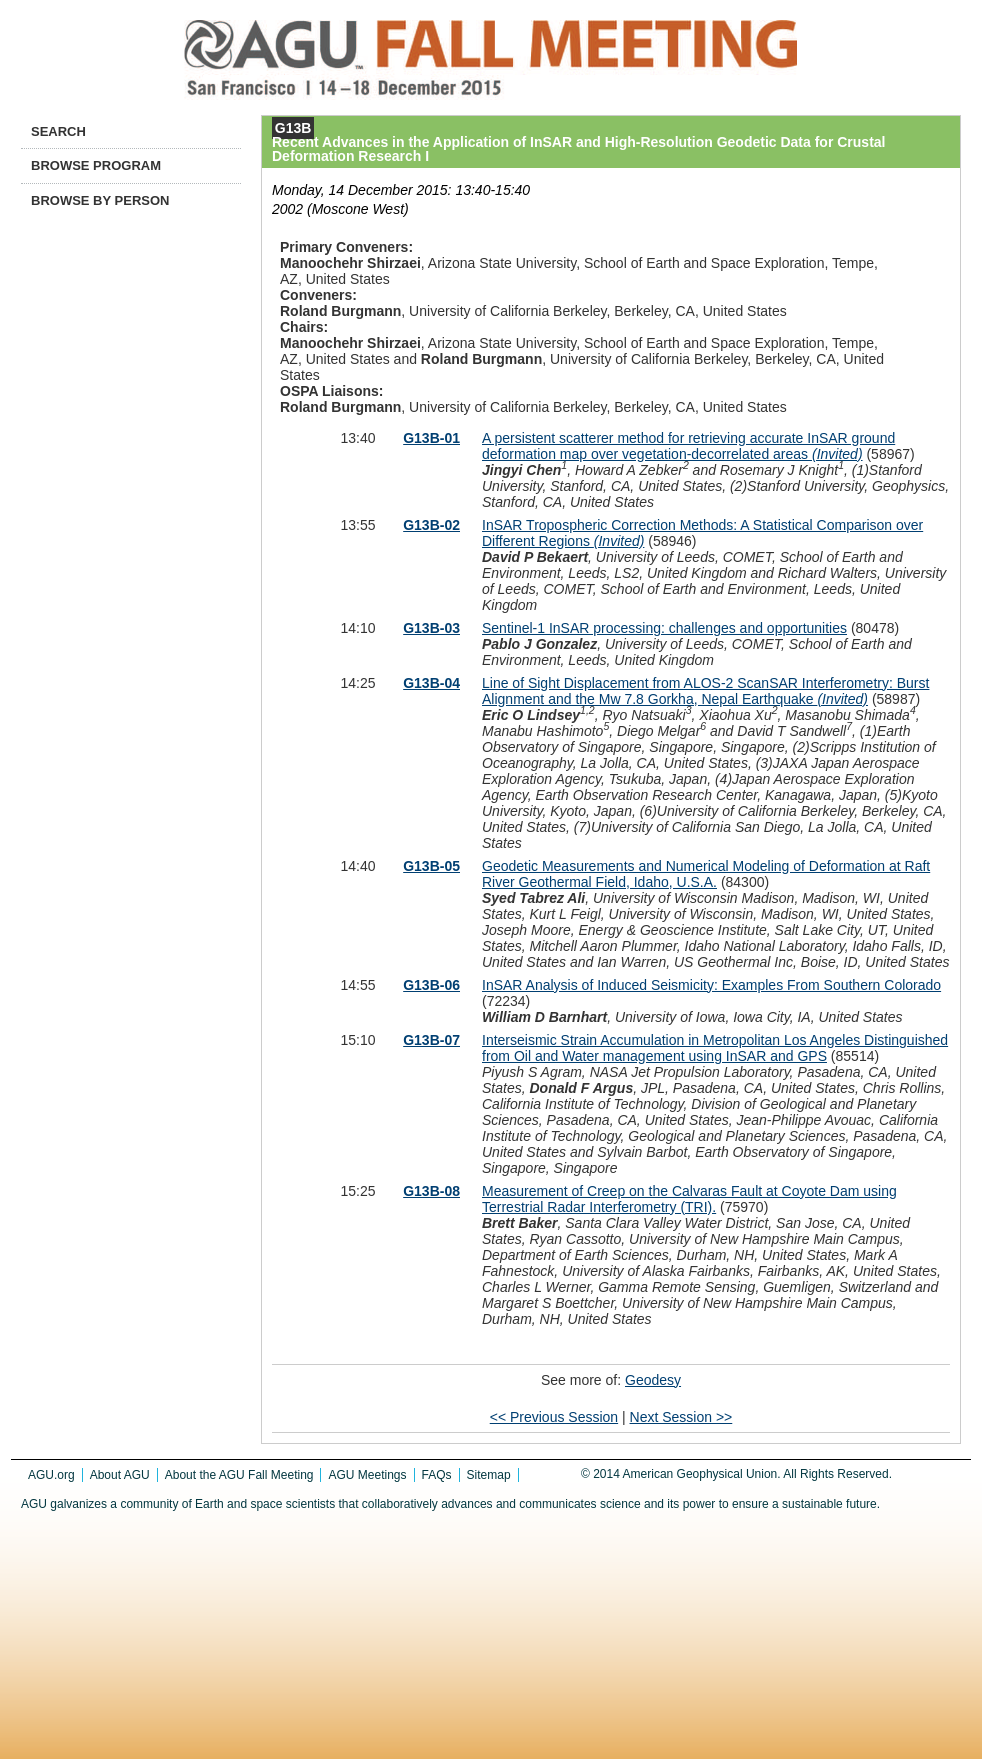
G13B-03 (431, 628)
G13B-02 (431, 525)
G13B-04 (431, 683)
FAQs (437, 1475)
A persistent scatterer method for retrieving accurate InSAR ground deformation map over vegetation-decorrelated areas (688, 446)
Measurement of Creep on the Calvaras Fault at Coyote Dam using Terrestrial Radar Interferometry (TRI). (689, 1199)
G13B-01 (431, 438)
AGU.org (51, 1475)
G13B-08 (431, 1191)
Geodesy (653, 1380)
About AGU (120, 1475)
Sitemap (489, 1475)
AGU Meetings (367, 1475)
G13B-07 (431, 1040)
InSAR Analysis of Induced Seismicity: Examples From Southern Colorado (711, 985)
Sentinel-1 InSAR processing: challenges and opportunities (664, 628)
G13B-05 (431, 866)
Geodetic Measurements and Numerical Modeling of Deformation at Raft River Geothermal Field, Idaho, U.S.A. (706, 874)
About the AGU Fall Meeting (239, 1475)
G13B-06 (431, 985)
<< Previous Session (554, 1417)
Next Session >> (681, 1417)
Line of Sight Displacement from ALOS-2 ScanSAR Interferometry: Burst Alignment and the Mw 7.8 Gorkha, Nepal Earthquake (705, 691)
